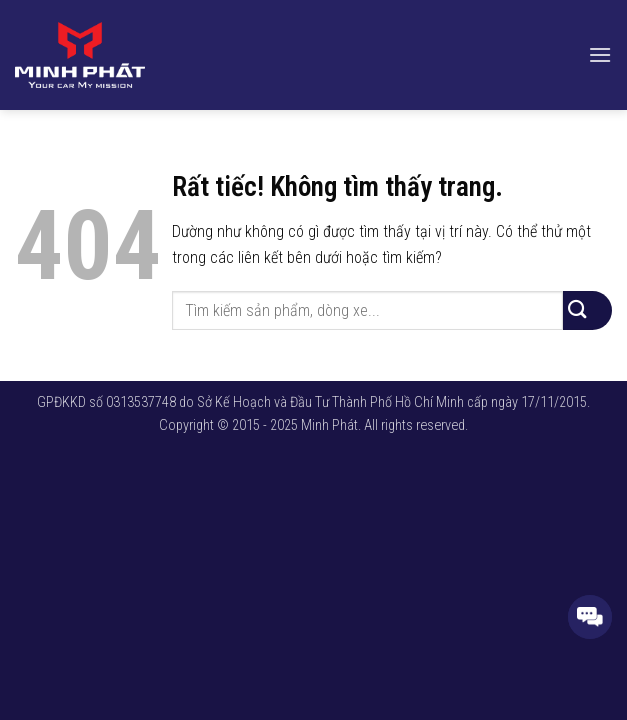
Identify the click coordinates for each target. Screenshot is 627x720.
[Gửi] (587, 310)
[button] (600, 54)
